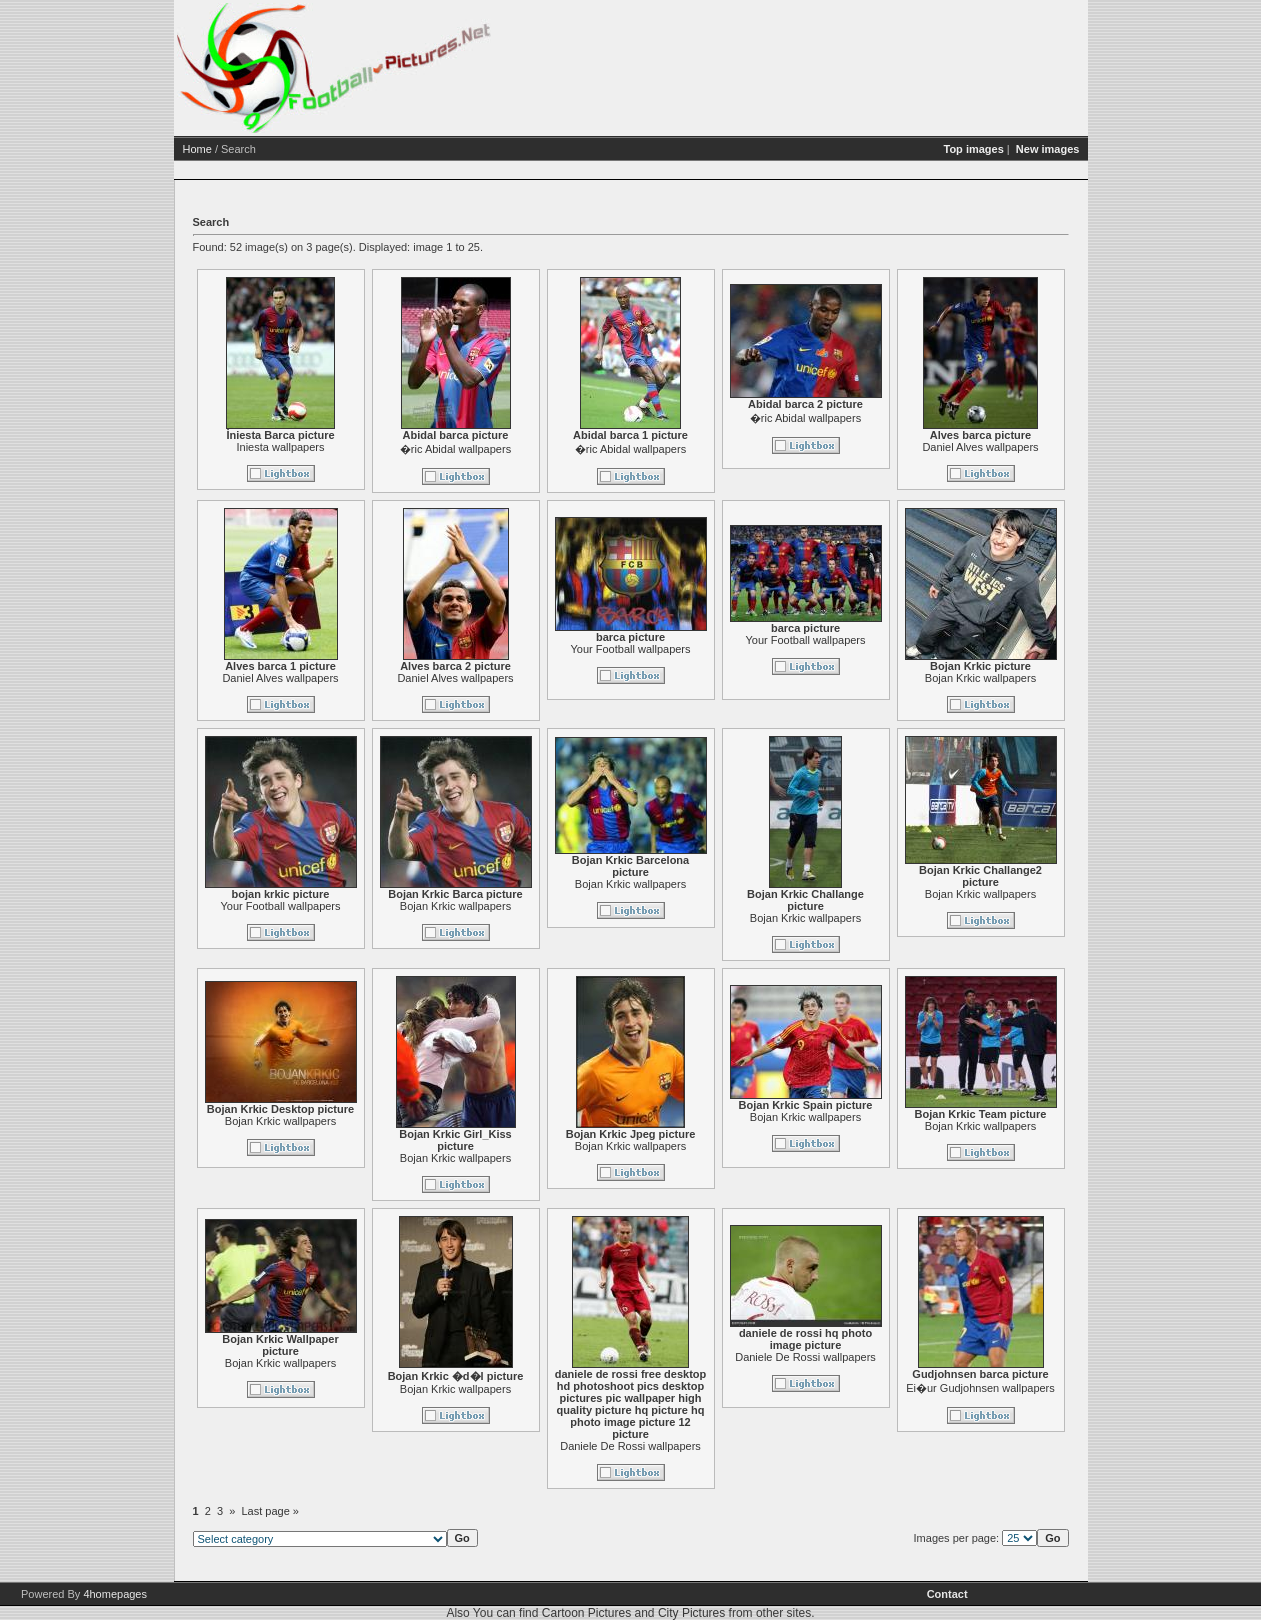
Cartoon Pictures (586, 1613)
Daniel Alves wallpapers (980, 447)
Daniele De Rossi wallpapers (630, 1446)
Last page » (271, 1511)
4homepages (115, 1594)
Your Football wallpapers (630, 649)
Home (197, 149)
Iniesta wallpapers (280, 447)
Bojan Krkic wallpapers (980, 678)
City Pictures (691, 1613)
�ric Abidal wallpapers (455, 449)
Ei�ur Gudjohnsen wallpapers (980, 1388)
